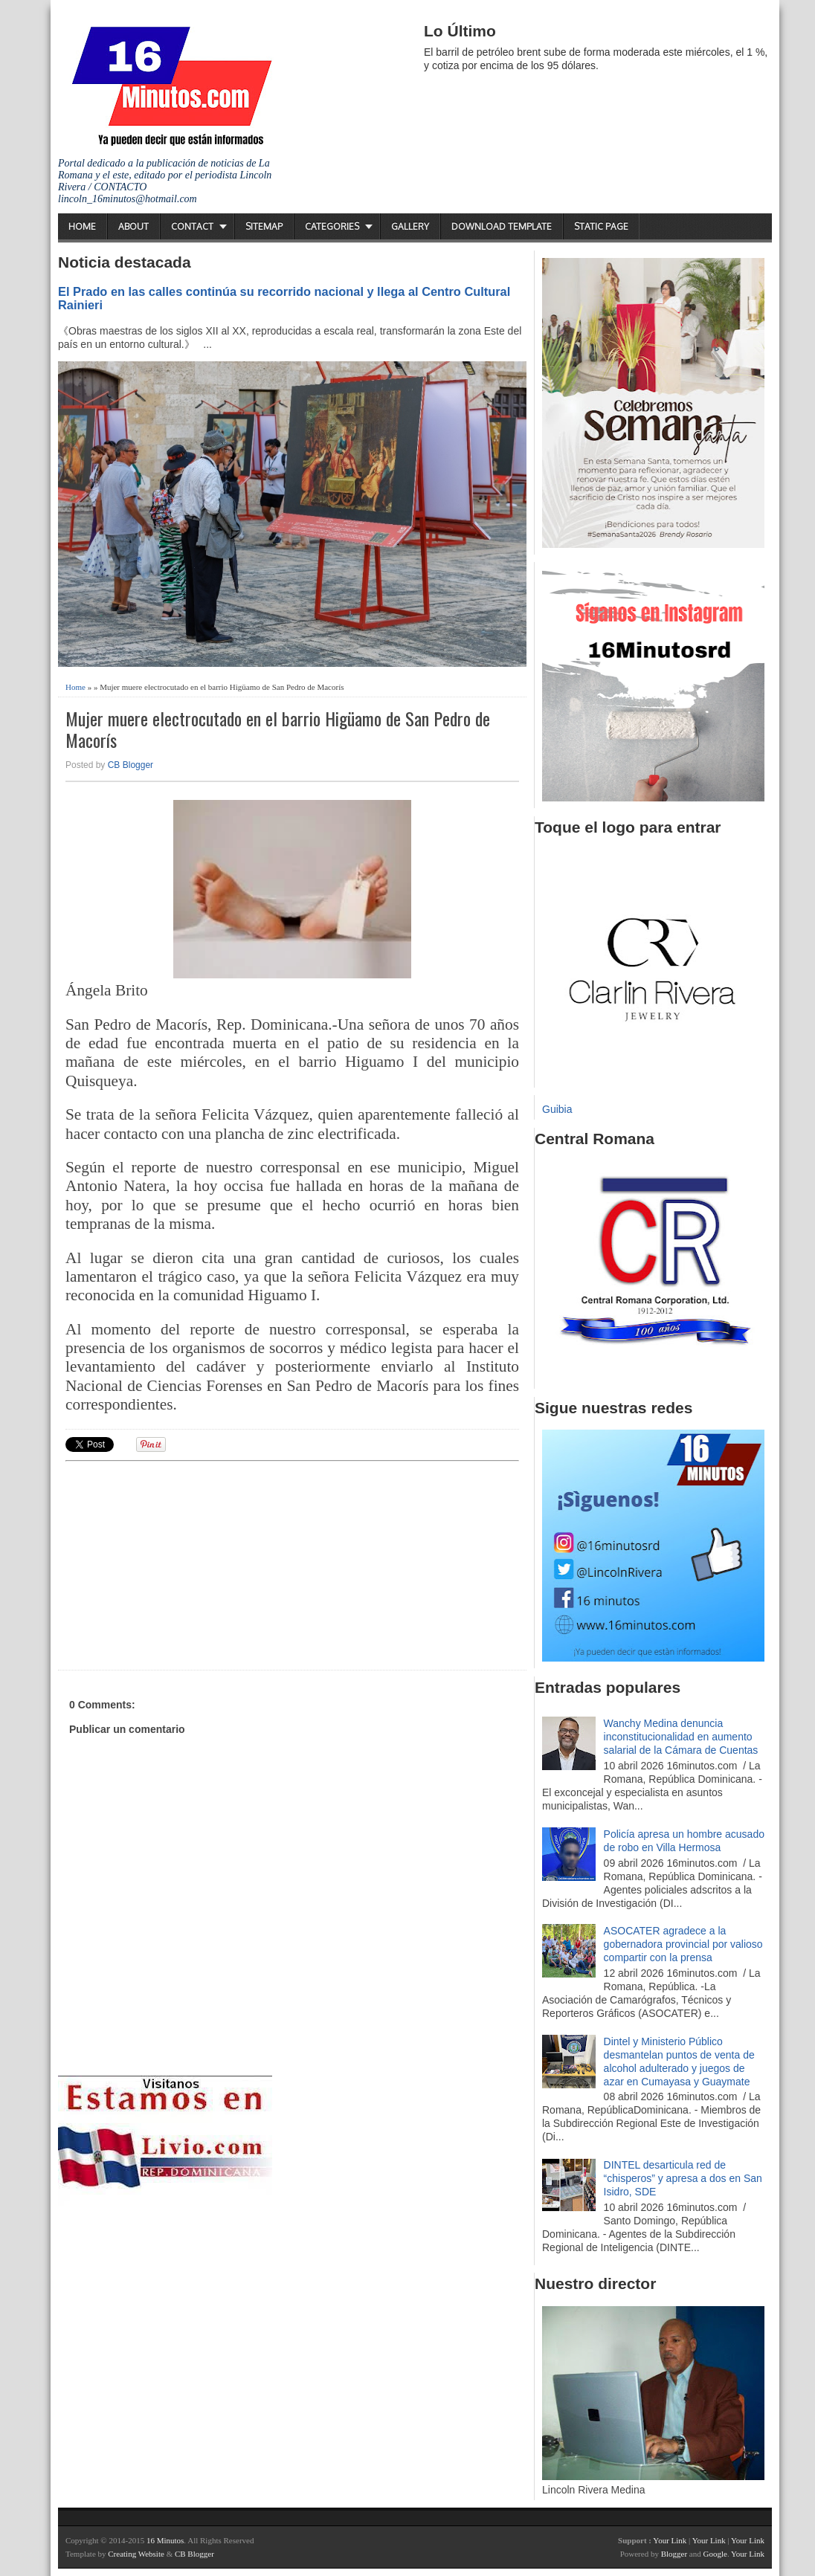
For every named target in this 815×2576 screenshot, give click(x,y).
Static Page (601, 226)
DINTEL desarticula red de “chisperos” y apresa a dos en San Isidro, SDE (683, 2178)
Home (82, 226)
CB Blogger (130, 765)
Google (715, 2553)
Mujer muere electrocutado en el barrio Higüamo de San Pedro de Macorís (277, 729)
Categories (332, 226)
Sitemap (264, 226)
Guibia (557, 1109)
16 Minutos (165, 2540)
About (133, 226)
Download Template (501, 226)
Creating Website (136, 2553)
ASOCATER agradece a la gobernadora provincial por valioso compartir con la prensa (683, 1944)
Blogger (674, 2553)
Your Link (669, 2540)
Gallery (410, 226)
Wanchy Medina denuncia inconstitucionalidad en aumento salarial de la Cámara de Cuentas (681, 1736)
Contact (192, 226)
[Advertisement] (180, 1563)
